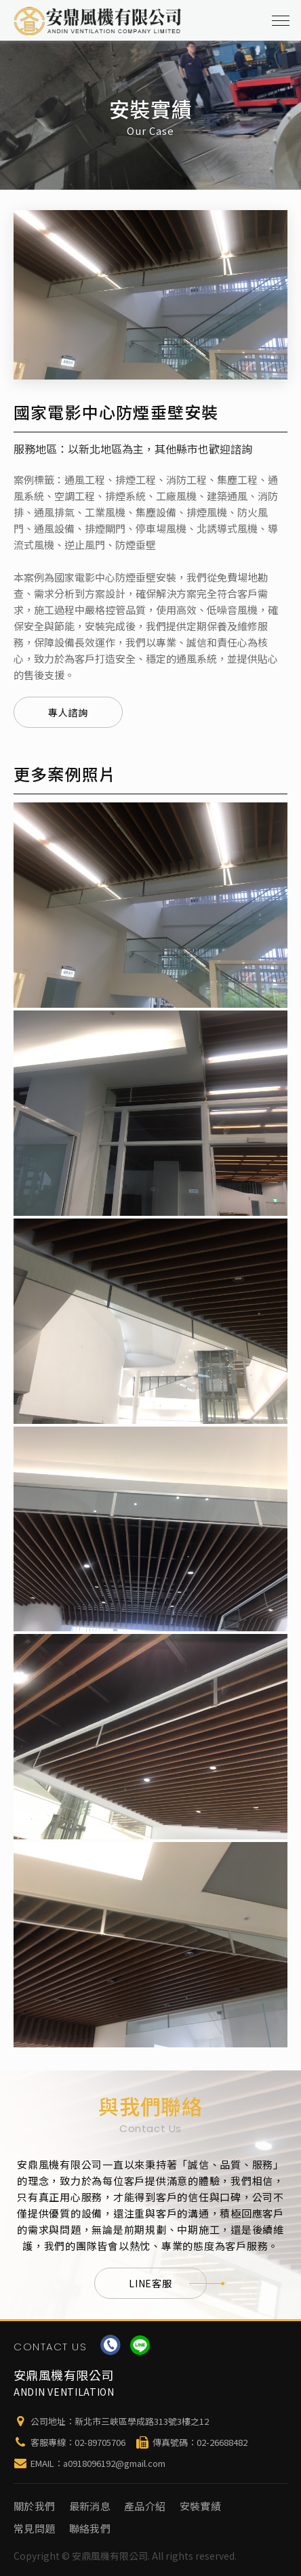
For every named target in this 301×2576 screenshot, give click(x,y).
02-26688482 (222, 2442)
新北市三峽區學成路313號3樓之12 (142, 2421)
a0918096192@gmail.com (114, 2463)
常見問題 (35, 2528)
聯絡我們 (90, 2528)
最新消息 (90, 2506)
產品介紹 (145, 2506)
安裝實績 (201, 2506)
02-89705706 (100, 2442)
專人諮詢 (68, 712)
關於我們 (35, 2506)
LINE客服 (167, 2283)
